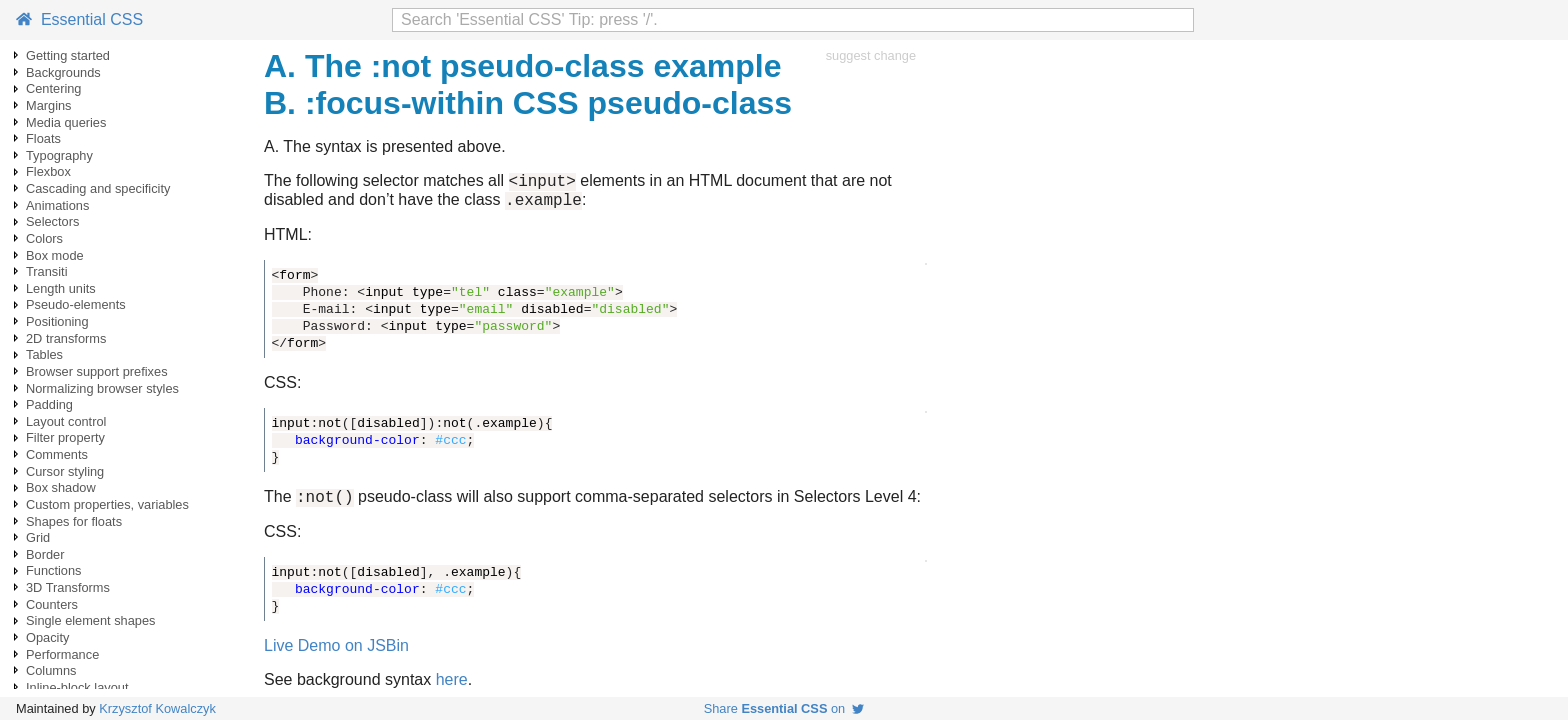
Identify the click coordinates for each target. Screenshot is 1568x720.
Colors (44, 238)
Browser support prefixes (97, 371)
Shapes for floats (74, 521)
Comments (57, 454)
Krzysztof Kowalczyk (157, 708)
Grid (38, 537)
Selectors (52, 221)
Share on (784, 708)
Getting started (68, 55)
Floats (43, 138)
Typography (59, 155)
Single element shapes (90, 620)
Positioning (57, 321)
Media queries (66, 122)
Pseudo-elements (76, 304)
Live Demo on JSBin (336, 654)
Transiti (46, 271)
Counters (52, 604)
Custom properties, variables (107, 504)
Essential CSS (79, 19)
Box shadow (61, 487)
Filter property (65, 437)
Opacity (47, 637)
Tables (44, 354)
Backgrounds (63, 72)
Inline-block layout (77, 687)
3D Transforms (68, 587)
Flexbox (48, 171)
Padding (49, 404)
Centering (54, 88)
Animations (57, 205)
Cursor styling (65, 471)
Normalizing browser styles (102, 388)
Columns (51, 670)
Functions (53, 570)
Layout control (66, 421)
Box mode (55, 255)
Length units (61, 288)
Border (45, 554)
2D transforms (66, 338)
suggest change (871, 55)
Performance (62, 654)
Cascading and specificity (98, 188)
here (452, 688)
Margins (49, 105)
